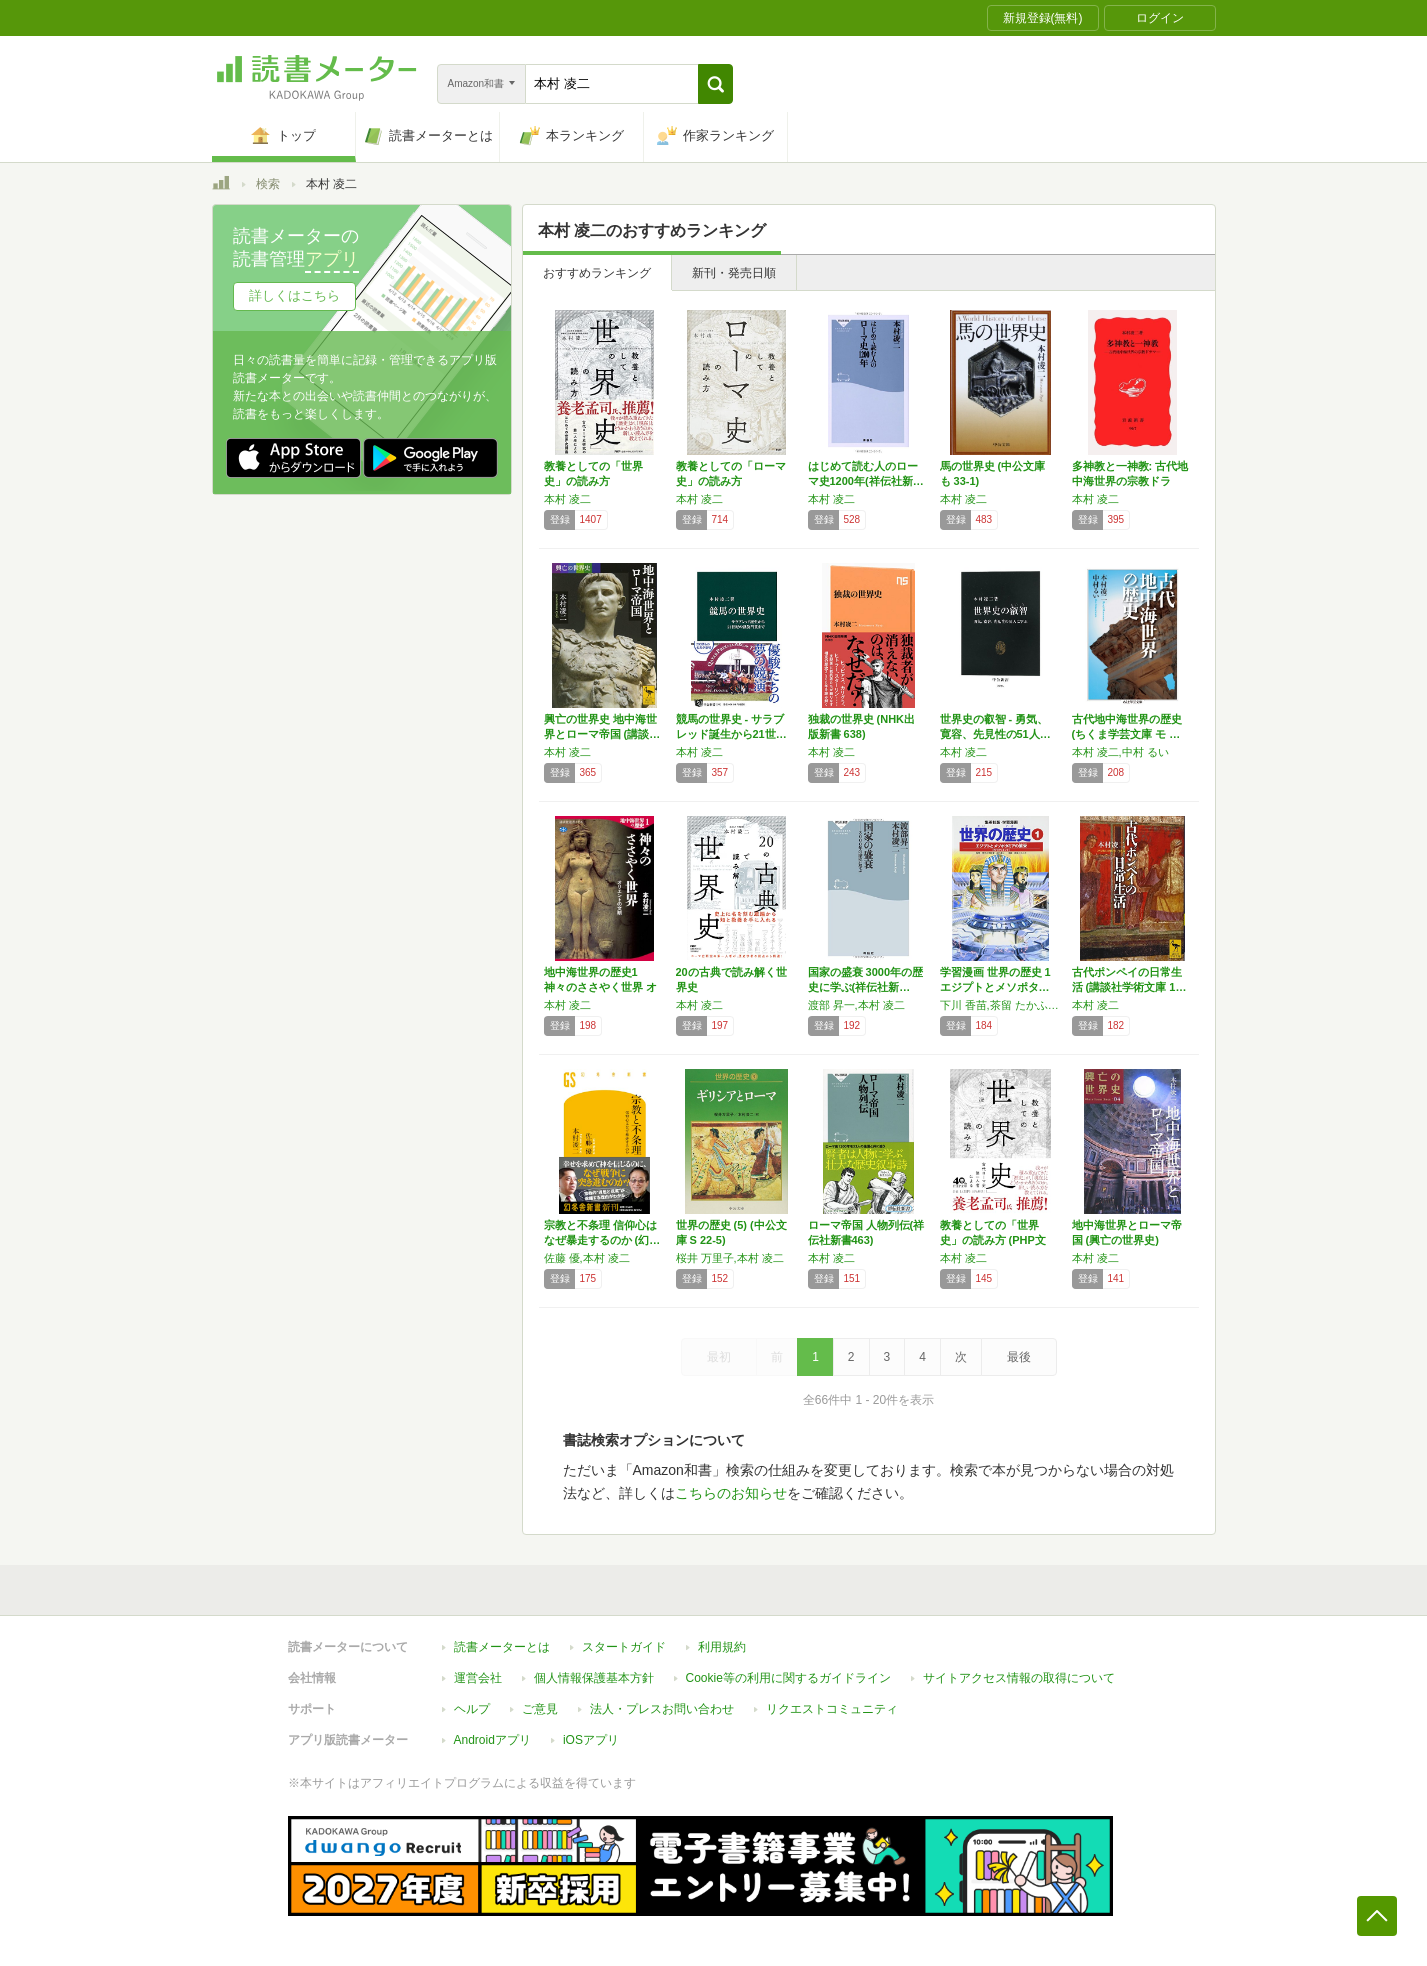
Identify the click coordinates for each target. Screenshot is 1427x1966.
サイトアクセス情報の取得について (1019, 1678)
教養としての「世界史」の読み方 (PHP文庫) (993, 1240)
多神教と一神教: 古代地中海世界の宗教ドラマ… (1130, 481)
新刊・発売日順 (734, 273)
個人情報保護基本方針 (594, 1678)
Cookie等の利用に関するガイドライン (788, 1678)
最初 (719, 1357)
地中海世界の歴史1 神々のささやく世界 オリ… (600, 987)
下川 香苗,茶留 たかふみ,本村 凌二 (1001, 1005)
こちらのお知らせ (731, 1493)
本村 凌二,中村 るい (1120, 752)
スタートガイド (624, 1647)
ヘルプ (472, 1709)
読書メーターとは (502, 1647)
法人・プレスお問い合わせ (662, 1709)
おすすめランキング (597, 273)
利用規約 (722, 1647)
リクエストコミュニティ (832, 1709)
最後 (1019, 1357)
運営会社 (478, 1678)
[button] (715, 84)
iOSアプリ (591, 1740)
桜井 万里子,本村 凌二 (730, 1258)
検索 (268, 184)
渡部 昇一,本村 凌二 (856, 1005)
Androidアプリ (492, 1740)
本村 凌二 (567, 499)
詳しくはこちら (294, 295)
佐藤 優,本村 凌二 (587, 1258)
